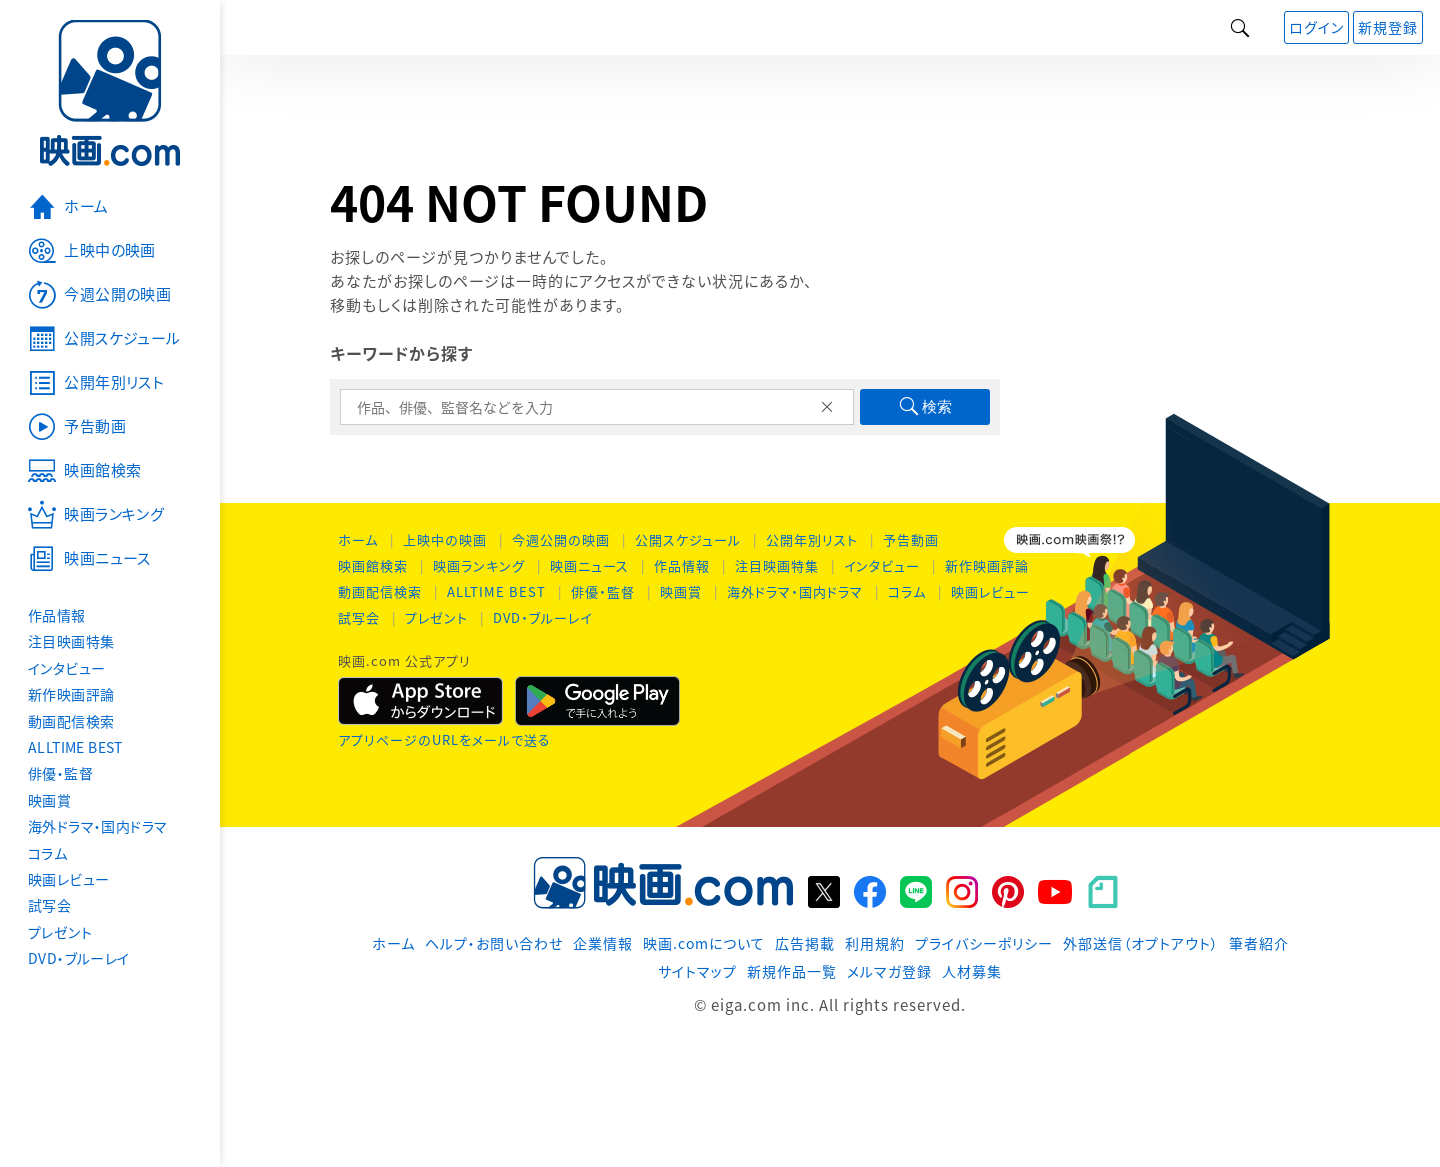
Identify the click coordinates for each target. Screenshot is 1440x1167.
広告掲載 (805, 943)
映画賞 (681, 591)
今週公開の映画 (561, 539)
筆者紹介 (1259, 943)
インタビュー (882, 565)
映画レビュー (990, 591)
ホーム (358, 539)
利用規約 (875, 943)
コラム (907, 591)
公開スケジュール (688, 539)
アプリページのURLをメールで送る (444, 739)
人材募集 (972, 971)
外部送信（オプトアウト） (1141, 943)
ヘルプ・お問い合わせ (494, 943)
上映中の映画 (445, 539)
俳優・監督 (603, 591)
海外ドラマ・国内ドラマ (795, 591)
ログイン (1316, 27)
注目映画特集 (777, 565)
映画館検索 (373, 565)
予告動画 (911, 539)
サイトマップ (697, 971)
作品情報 (682, 565)
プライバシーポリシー (984, 943)
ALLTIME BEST (496, 591)
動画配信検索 (380, 591)
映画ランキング (479, 565)
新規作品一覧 (792, 971)
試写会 (359, 617)
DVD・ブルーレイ (542, 617)
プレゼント (436, 617)
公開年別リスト (812, 539)
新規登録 (1388, 27)
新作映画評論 (987, 565)
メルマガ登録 (889, 971)
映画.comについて (704, 943)
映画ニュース (589, 565)
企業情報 (603, 943)
